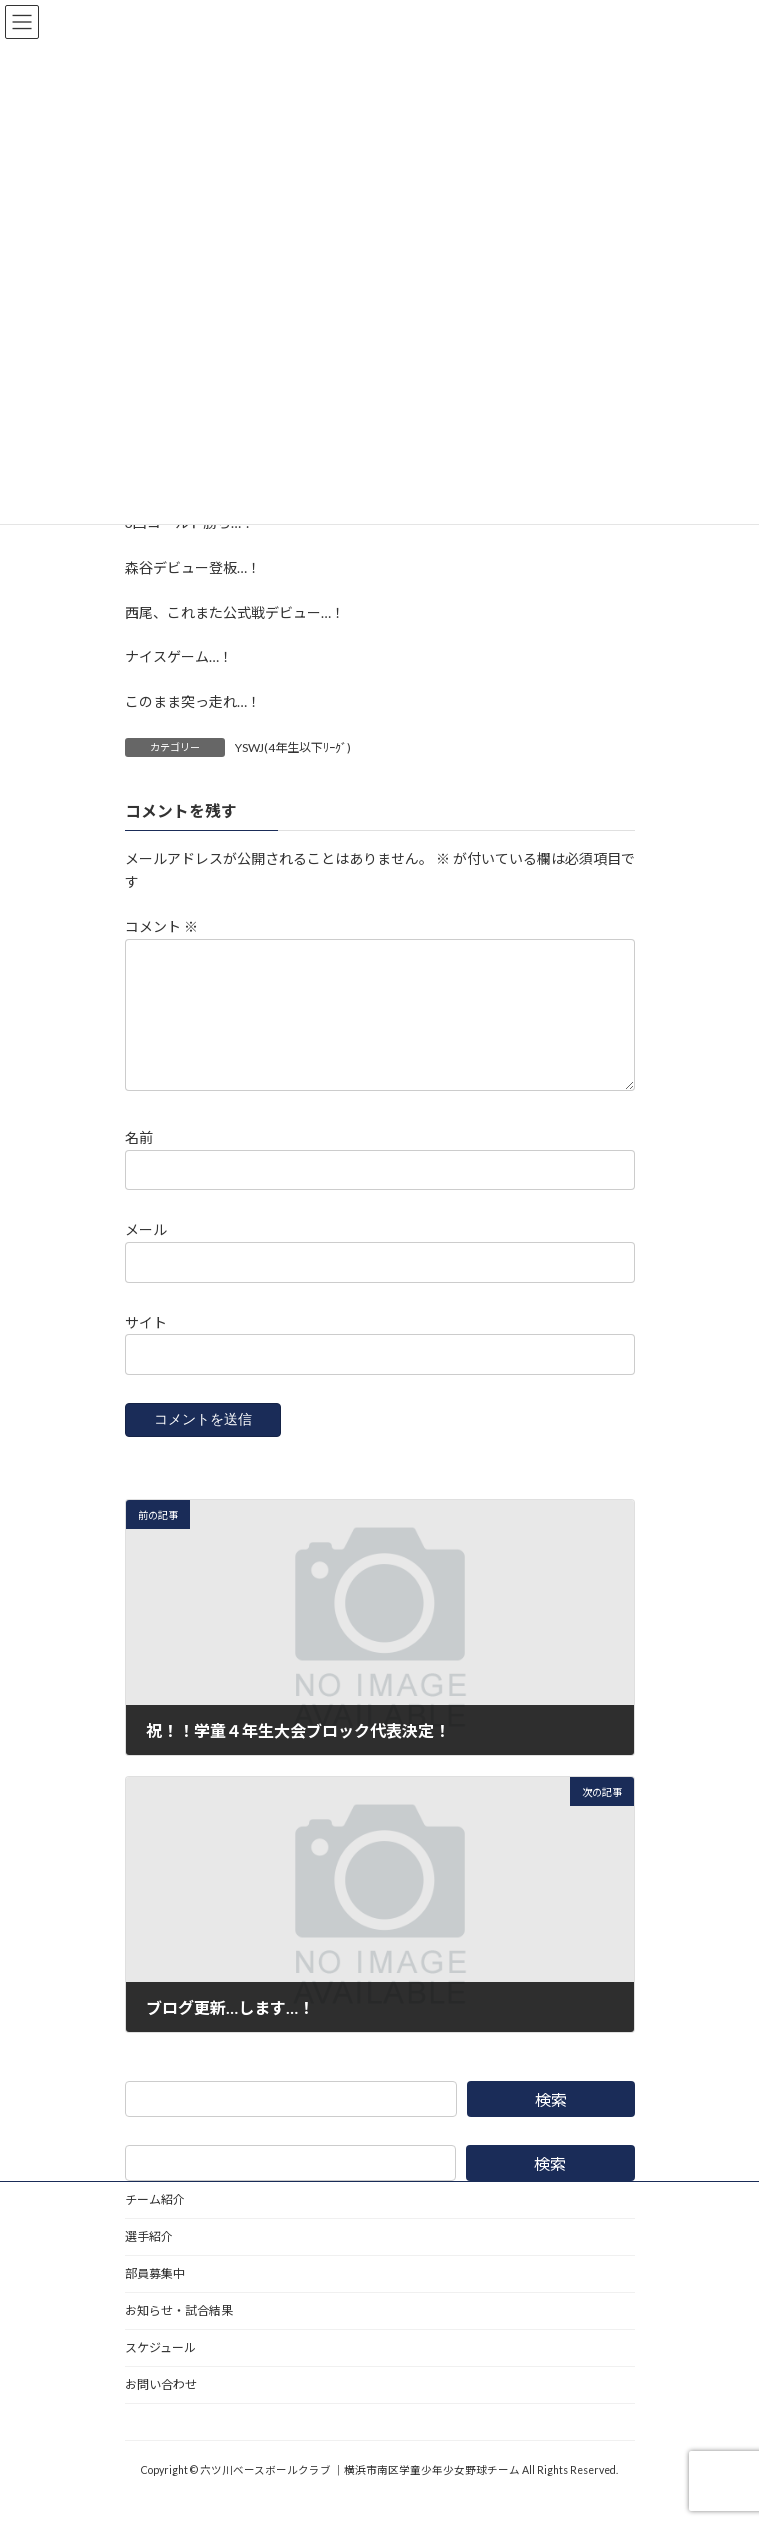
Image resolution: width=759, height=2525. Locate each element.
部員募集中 (155, 2297)
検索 (550, 2123)
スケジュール (160, 2371)
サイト (146, 1345)
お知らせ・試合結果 (179, 2334)
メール (146, 1253)
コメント (161, 926)
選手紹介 (149, 2260)
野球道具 (149, 2445)
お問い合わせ (161, 2408)
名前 (139, 1161)
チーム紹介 (155, 2223)
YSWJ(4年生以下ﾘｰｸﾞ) (293, 747)
